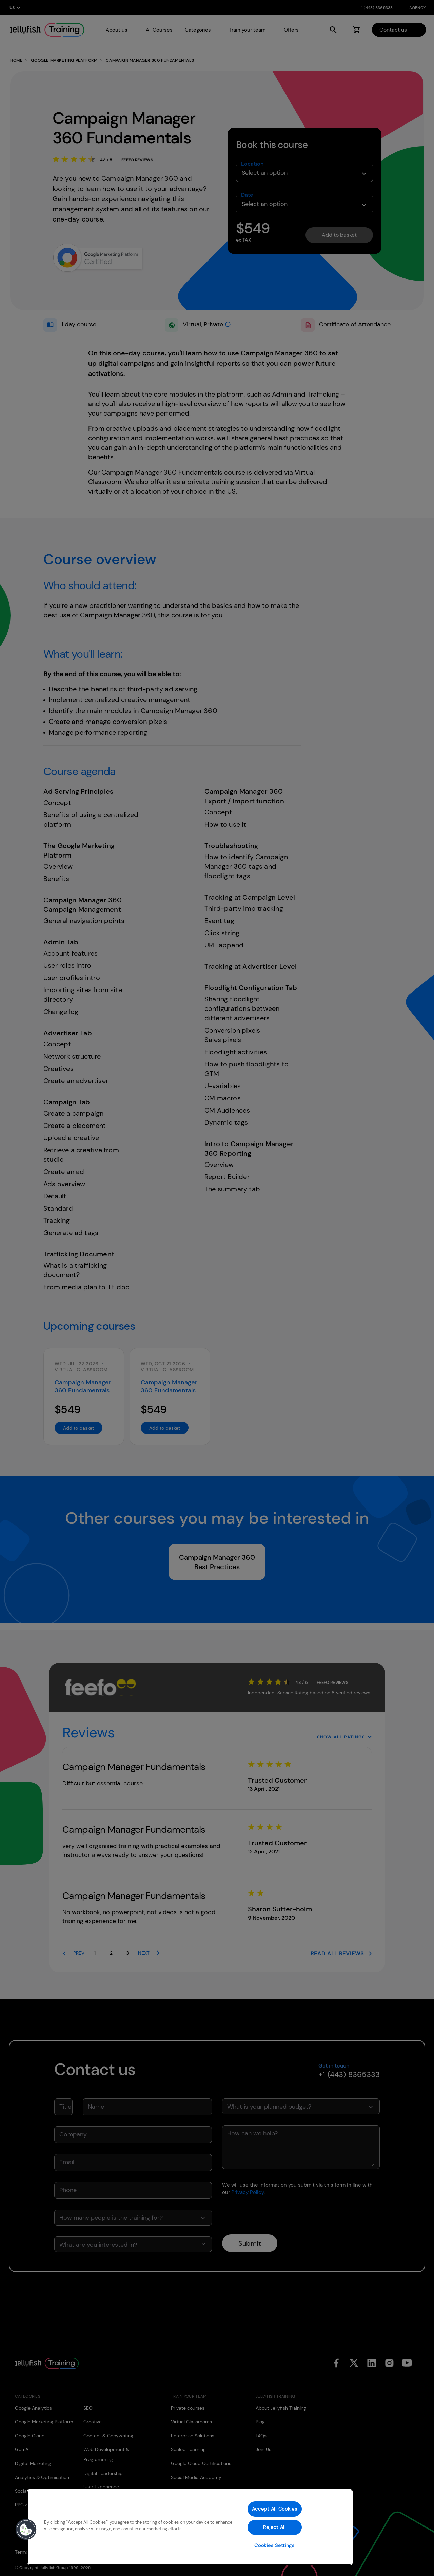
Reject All (274, 2527)
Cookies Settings (274, 2545)
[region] (190, 2527)
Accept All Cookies (274, 2509)
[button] (26, 2529)
